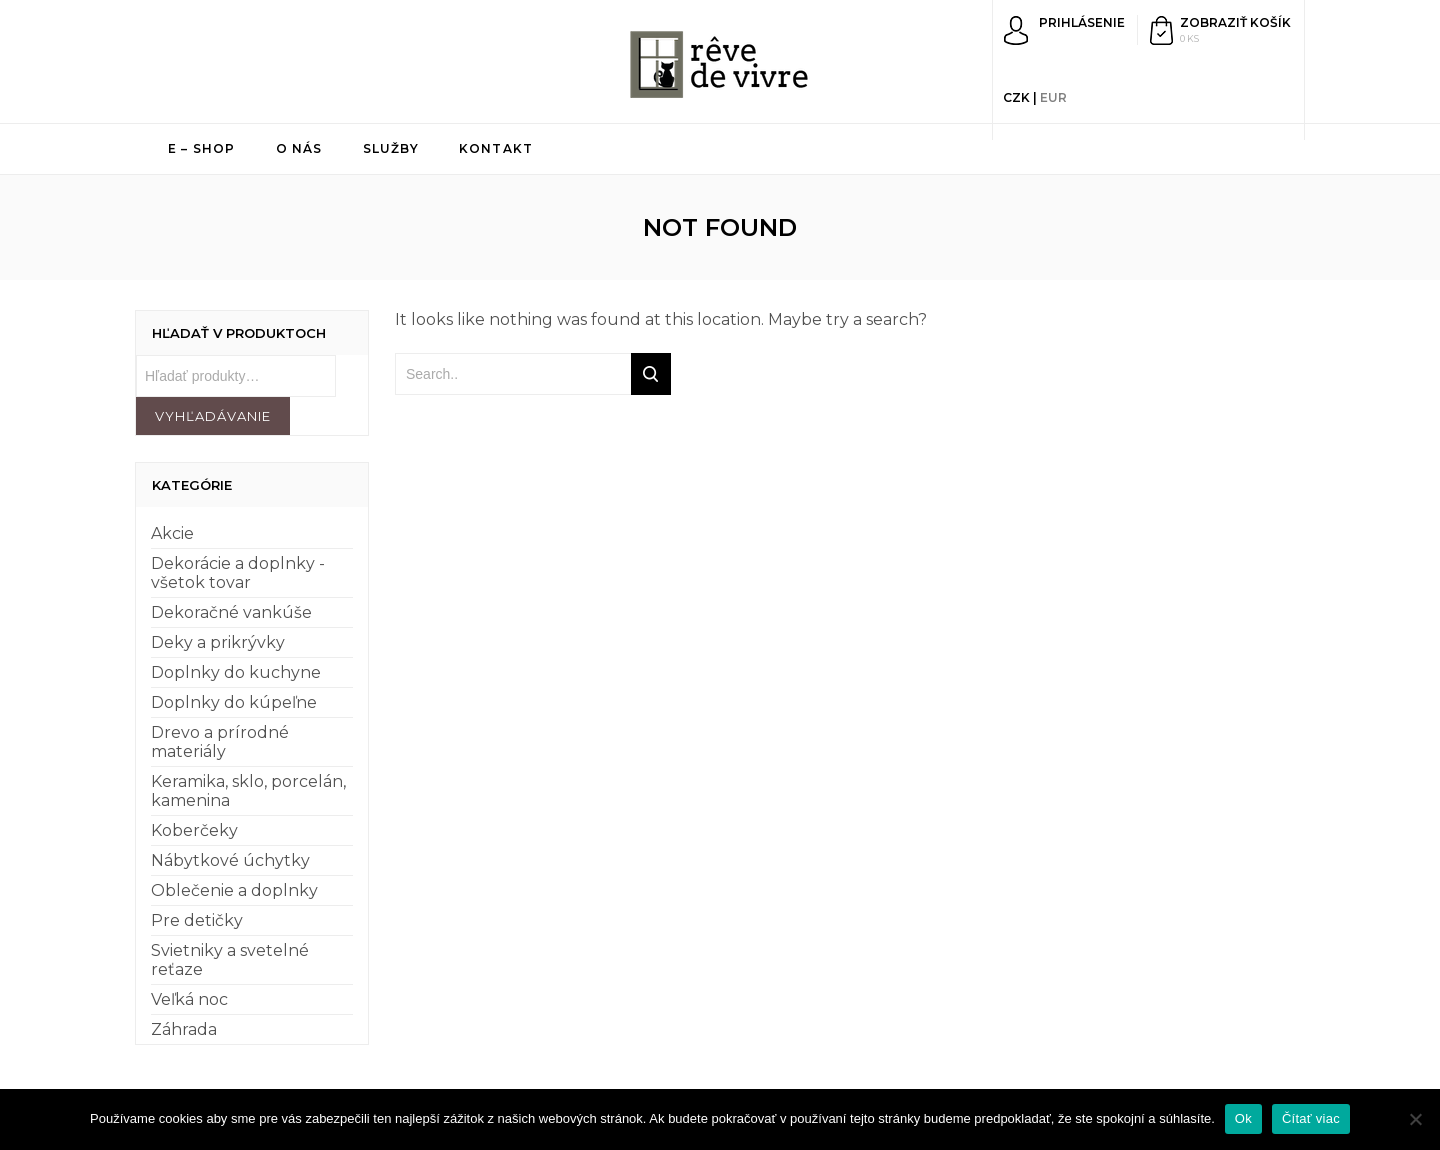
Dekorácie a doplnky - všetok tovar (238, 573)
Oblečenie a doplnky (234, 890)
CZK (1016, 97)
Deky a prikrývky (218, 642)
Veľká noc (189, 999)
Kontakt (496, 148)
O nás (299, 148)
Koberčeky (194, 830)
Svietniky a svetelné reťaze (230, 960)
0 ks (1189, 38)
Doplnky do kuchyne (236, 672)
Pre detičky (197, 920)
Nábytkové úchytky (230, 860)
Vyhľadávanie (213, 416)
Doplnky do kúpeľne (234, 702)
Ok (1243, 1118)
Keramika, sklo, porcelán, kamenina (248, 791)
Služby (391, 148)
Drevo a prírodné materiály (220, 742)
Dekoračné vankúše (231, 612)
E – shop (202, 148)
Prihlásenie (1082, 22)
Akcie (172, 533)
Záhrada (184, 1029)
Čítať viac (1311, 1118)
